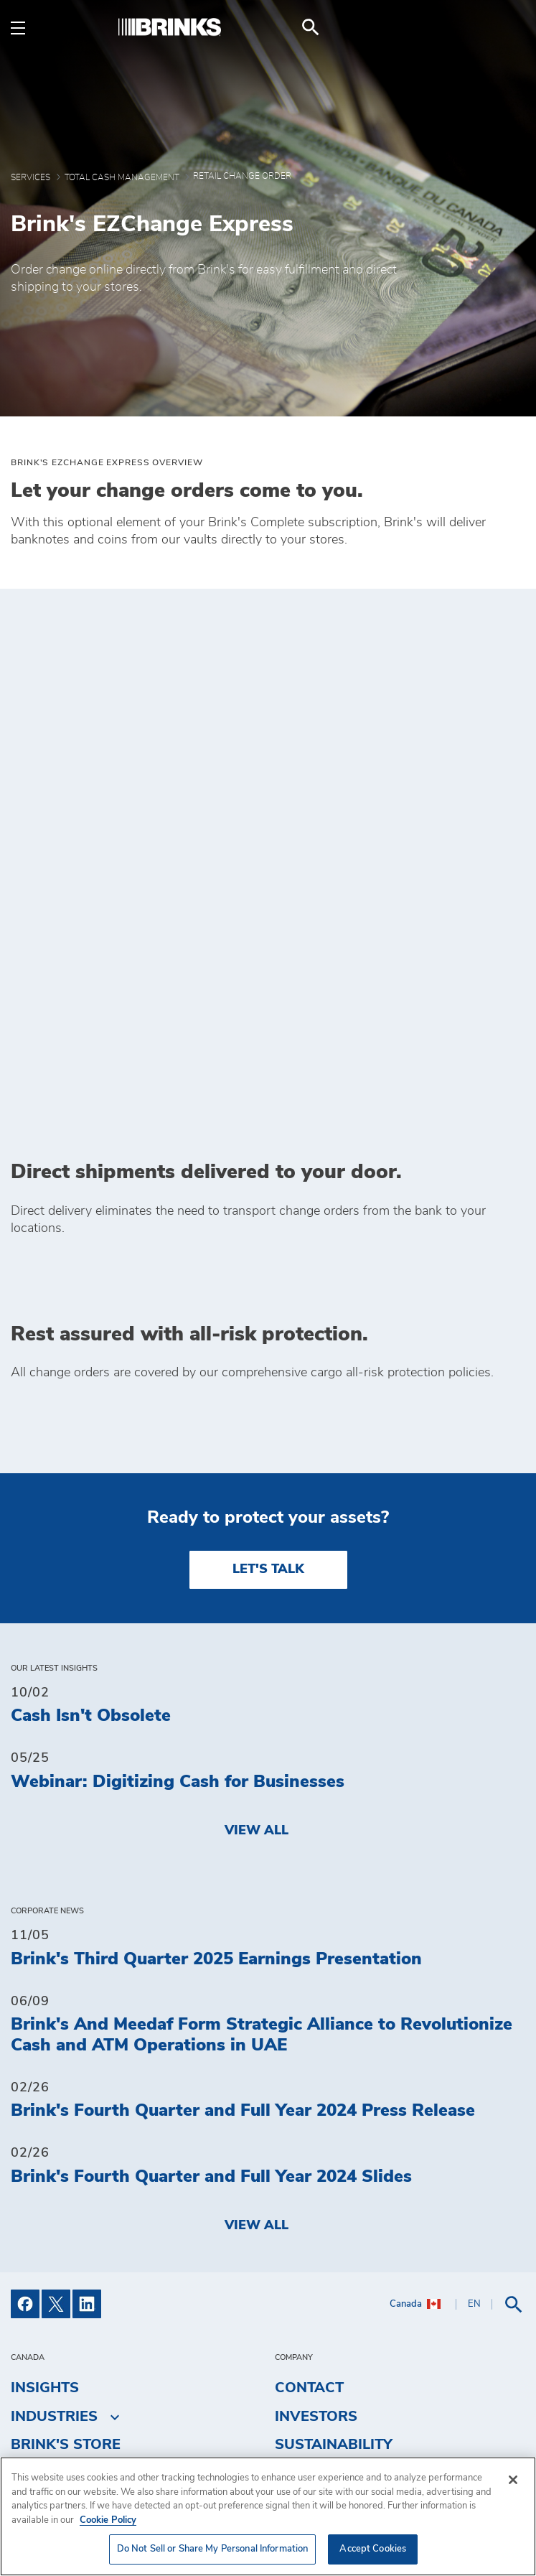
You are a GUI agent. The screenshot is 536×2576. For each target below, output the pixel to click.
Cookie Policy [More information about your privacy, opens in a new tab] (108, 2520)
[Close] (513, 2480)
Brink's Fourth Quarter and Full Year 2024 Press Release (243, 1968)
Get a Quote (323, 2437)
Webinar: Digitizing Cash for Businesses (177, 1638)
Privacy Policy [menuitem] (335, 2358)
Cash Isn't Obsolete (91, 1573)
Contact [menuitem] (309, 2244)
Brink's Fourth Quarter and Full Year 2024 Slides (211, 2033)
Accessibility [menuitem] (328, 2330)
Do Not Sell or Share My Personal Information (375, 2397)
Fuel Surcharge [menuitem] (76, 2330)
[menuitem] (508, 27)
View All (256, 1687)
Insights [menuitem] (45, 2244)
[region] (268, 2516)
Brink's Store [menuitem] (66, 2301)
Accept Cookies (372, 2549)
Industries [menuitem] (54, 2273)
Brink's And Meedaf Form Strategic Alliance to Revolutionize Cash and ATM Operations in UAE (261, 1891)
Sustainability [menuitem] (333, 2301)
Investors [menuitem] (316, 2273)
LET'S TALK (268, 1425)
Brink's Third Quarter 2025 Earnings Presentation (216, 1815)
